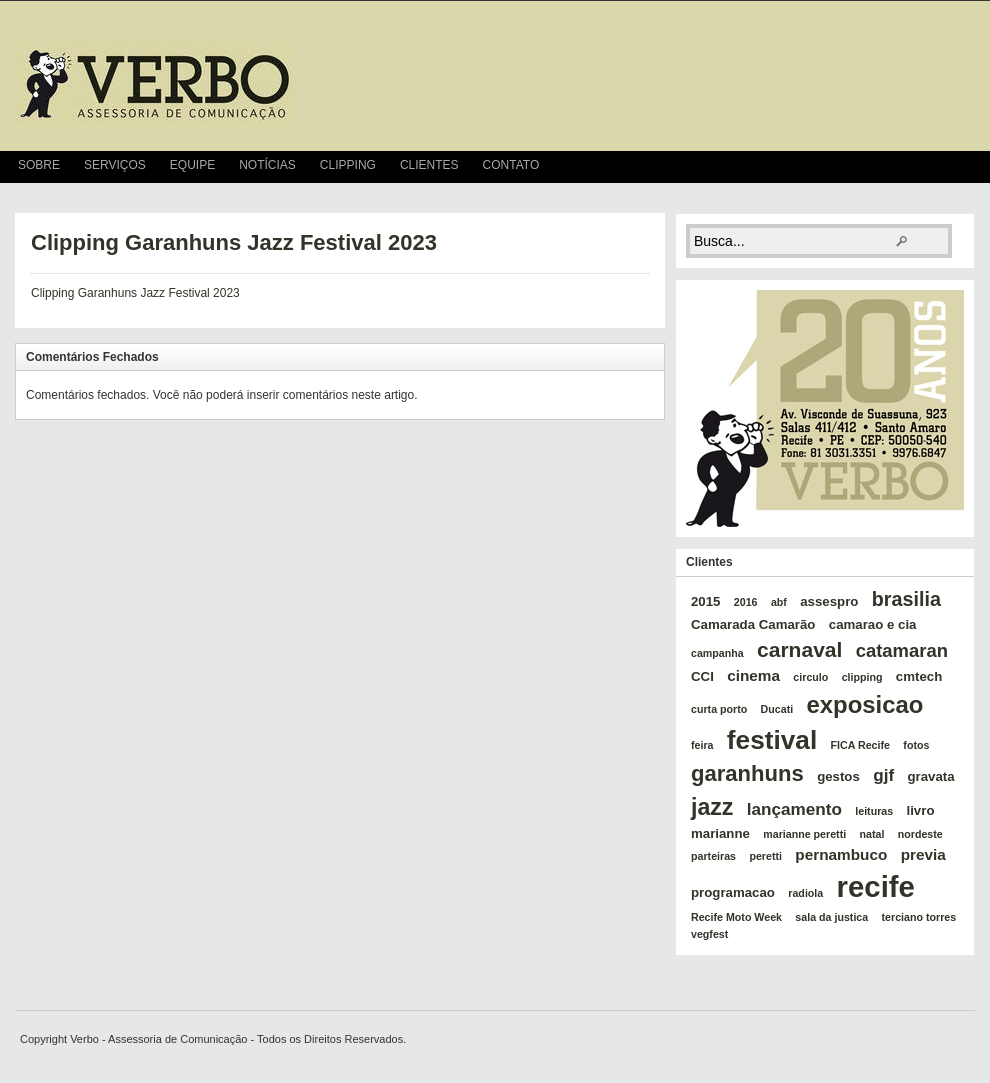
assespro (829, 601)
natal (872, 834)
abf (779, 602)
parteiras (713, 856)
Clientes (429, 165)
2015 (705, 601)
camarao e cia (873, 624)
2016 (746, 602)
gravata (930, 776)
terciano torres (919, 917)
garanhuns (747, 773)
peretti (765, 856)
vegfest (709, 934)
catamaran (902, 650)
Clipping (348, 165)
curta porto (719, 709)
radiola (805, 893)
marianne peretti (804, 834)
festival (772, 740)
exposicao (865, 704)
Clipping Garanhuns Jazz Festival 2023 (234, 242)
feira (702, 745)
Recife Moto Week (736, 917)
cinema (753, 675)
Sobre (39, 165)
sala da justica (831, 917)
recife (876, 886)
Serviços (115, 165)
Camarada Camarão (753, 624)
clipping (862, 677)
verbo (156, 84)
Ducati (777, 709)
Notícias (267, 165)
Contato (511, 165)
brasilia (906, 599)
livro (921, 810)
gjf (883, 775)
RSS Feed (966, 167)
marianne (720, 833)
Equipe (192, 165)
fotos (916, 745)
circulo (810, 677)
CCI (702, 676)
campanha (717, 653)
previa (923, 854)
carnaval (799, 649)
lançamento (794, 809)
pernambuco (841, 854)
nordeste (920, 834)
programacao (733, 892)
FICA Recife (860, 745)
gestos (838, 776)
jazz (712, 807)
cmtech (919, 676)
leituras (874, 811)
